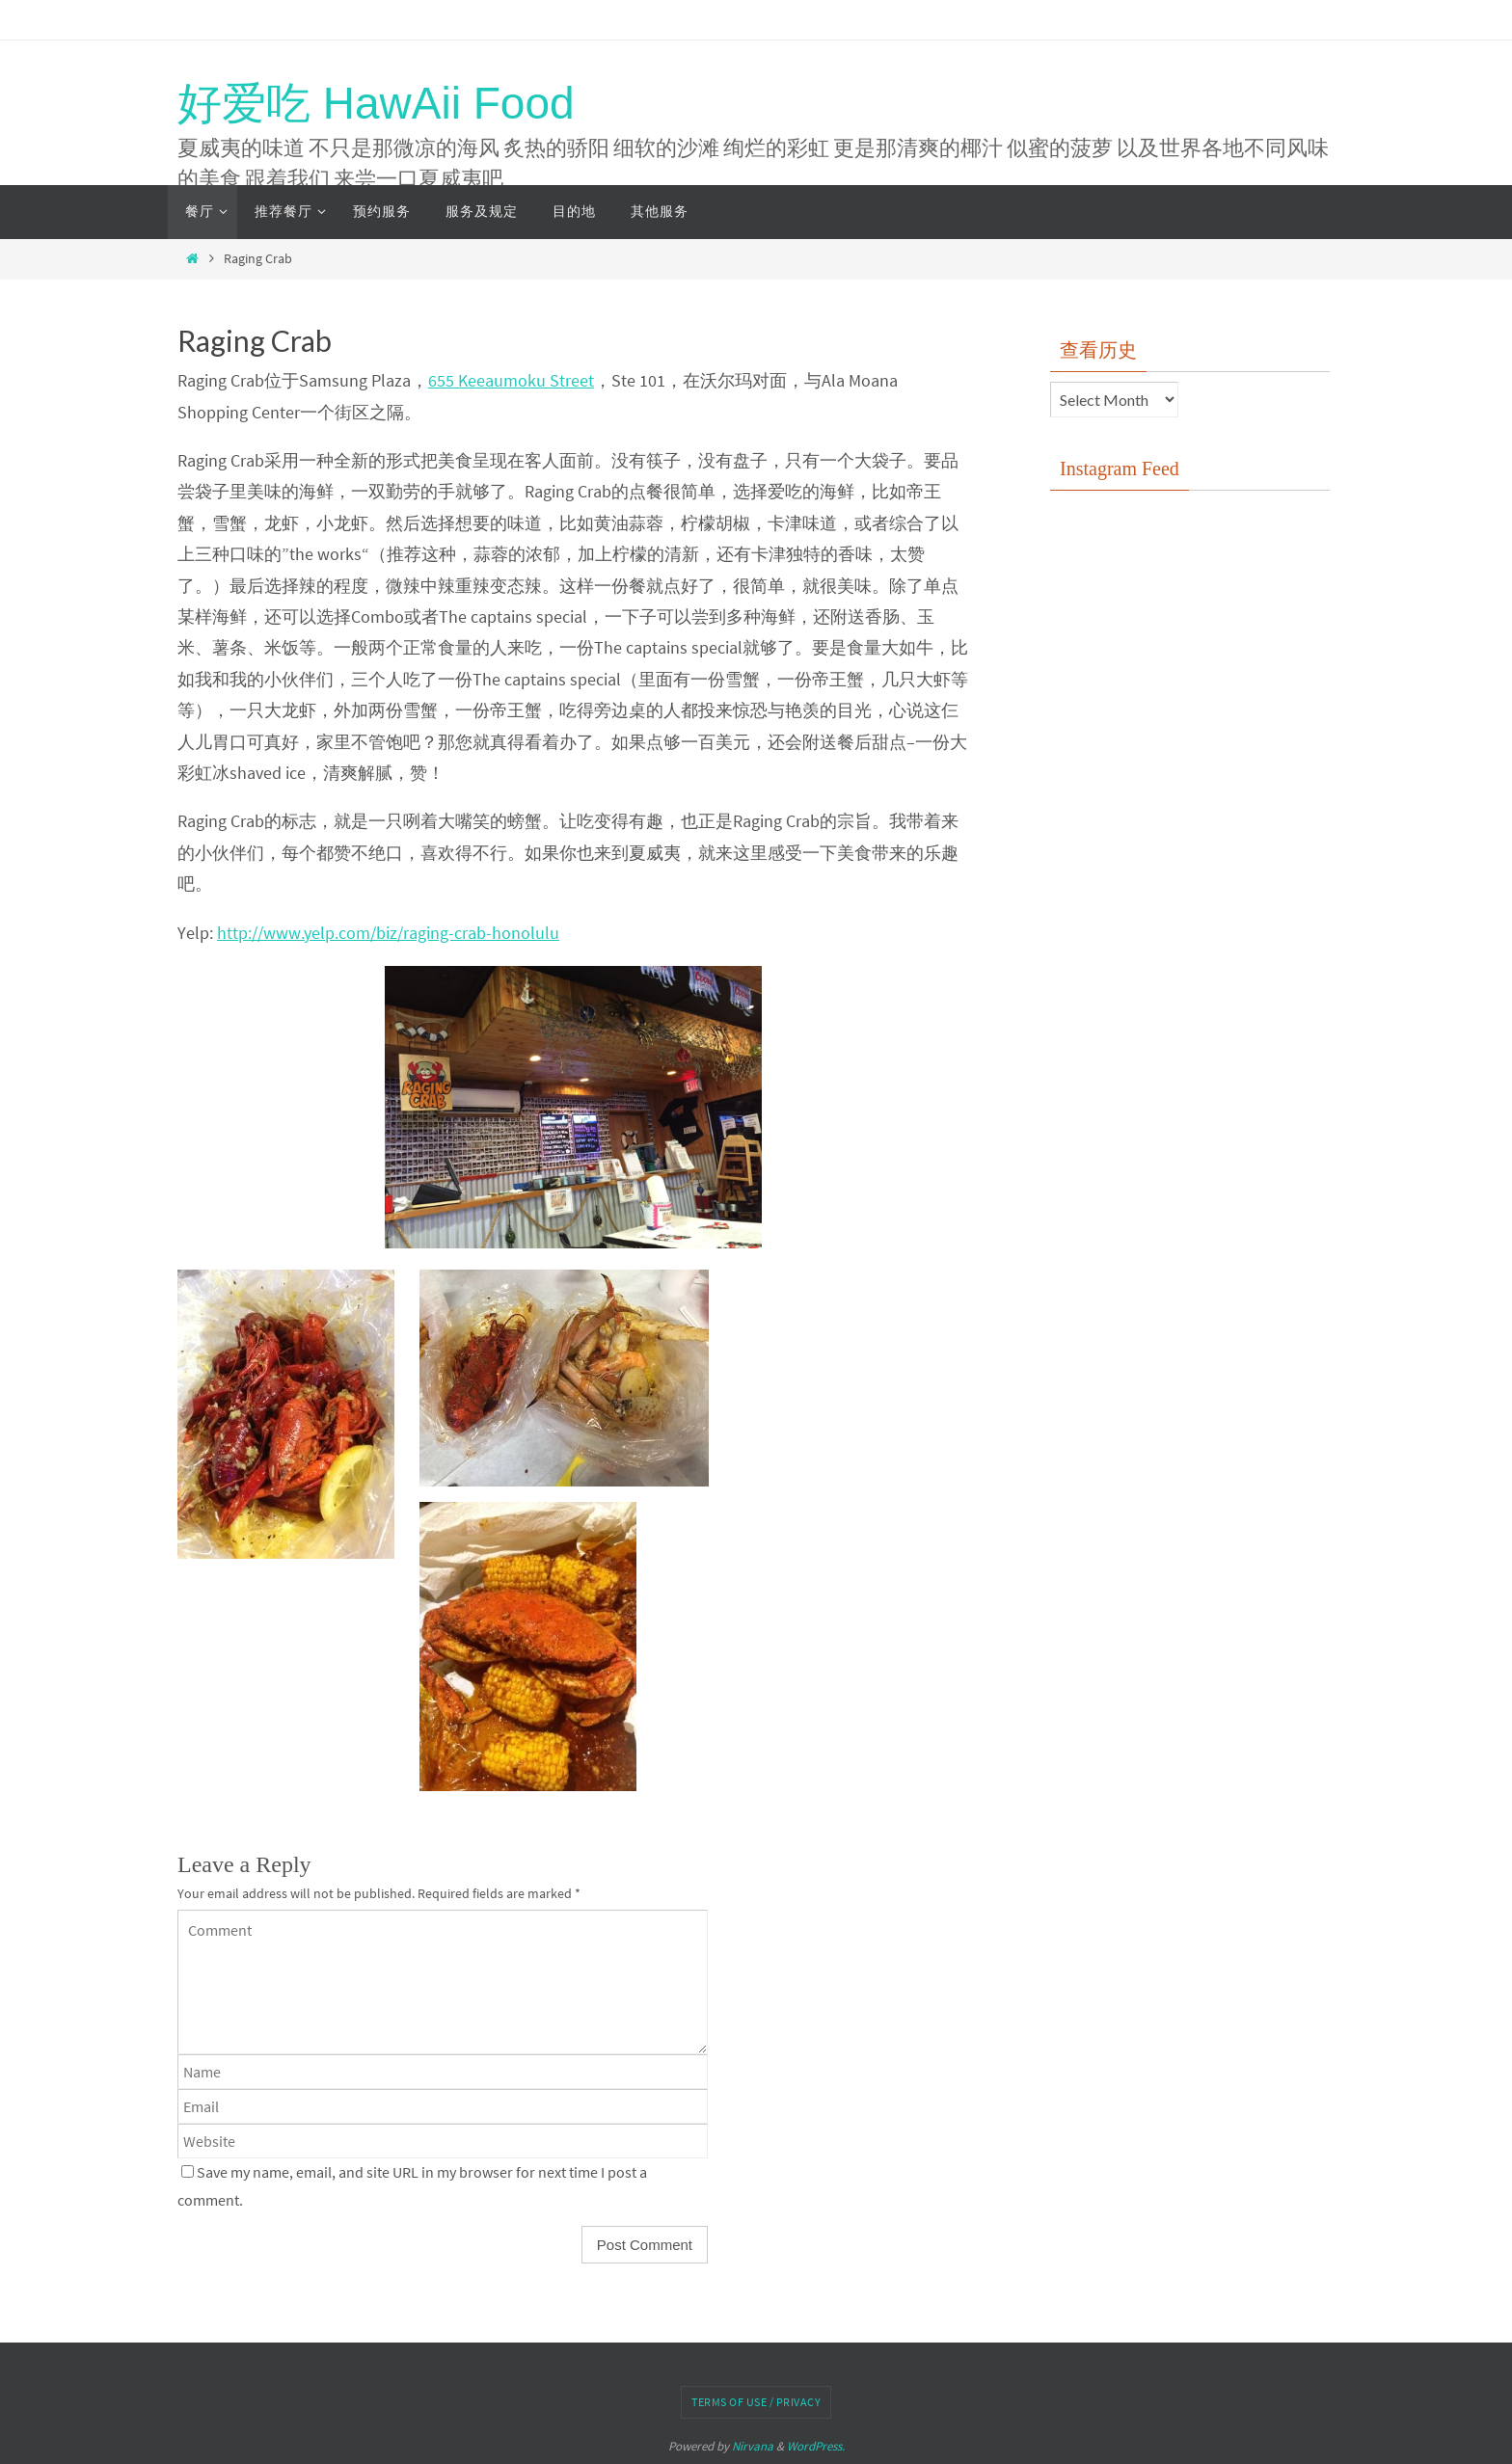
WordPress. (816, 2446)
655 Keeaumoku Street (511, 380)
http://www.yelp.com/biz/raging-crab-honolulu (388, 933)
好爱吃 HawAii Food (376, 103)
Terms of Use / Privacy (756, 2402)
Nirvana (752, 2446)
